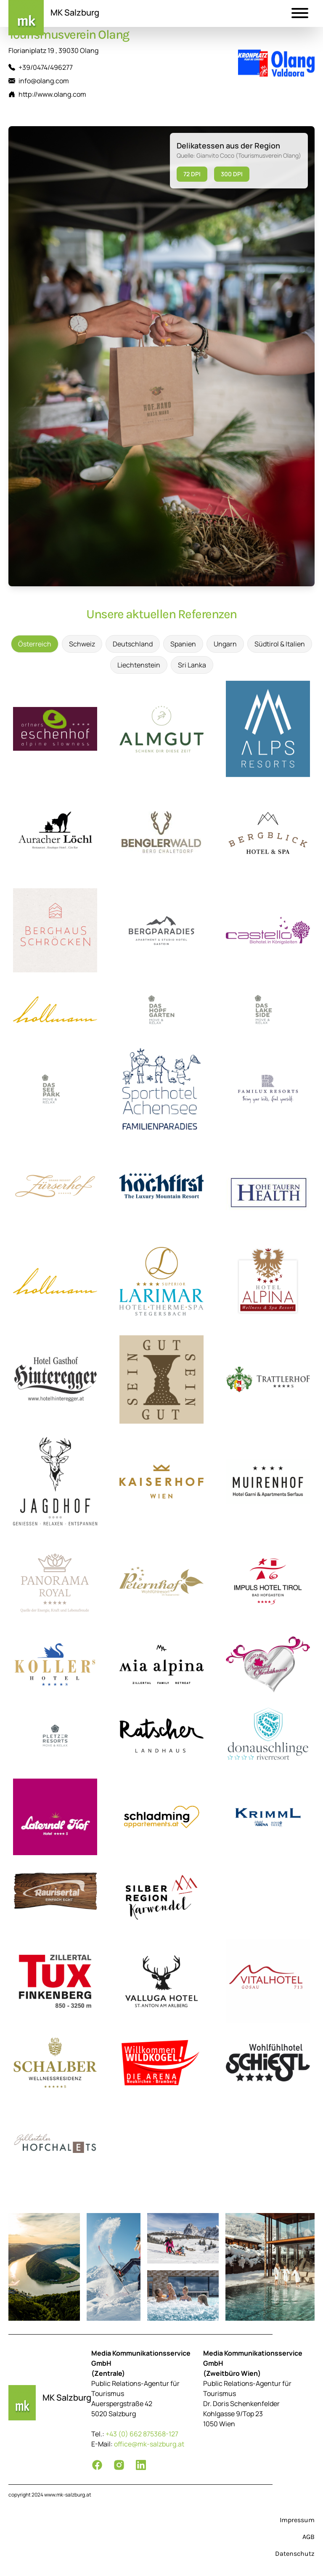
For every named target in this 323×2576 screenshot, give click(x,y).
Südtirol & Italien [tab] (279, 644)
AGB (308, 2537)
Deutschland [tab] (133, 644)
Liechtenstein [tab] (138, 665)
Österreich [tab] (34, 644)
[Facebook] (97, 2465)
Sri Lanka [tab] (192, 665)
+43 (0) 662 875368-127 (142, 2433)
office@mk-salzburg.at (149, 2444)
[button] (300, 14)
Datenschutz (295, 2553)
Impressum (297, 2520)
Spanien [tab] (183, 644)
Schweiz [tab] (82, 644)
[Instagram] (119, 2465)
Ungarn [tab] (225, 644)
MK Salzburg (74, 12)
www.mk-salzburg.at (67, 2494)
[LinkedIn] (141, 2465)
